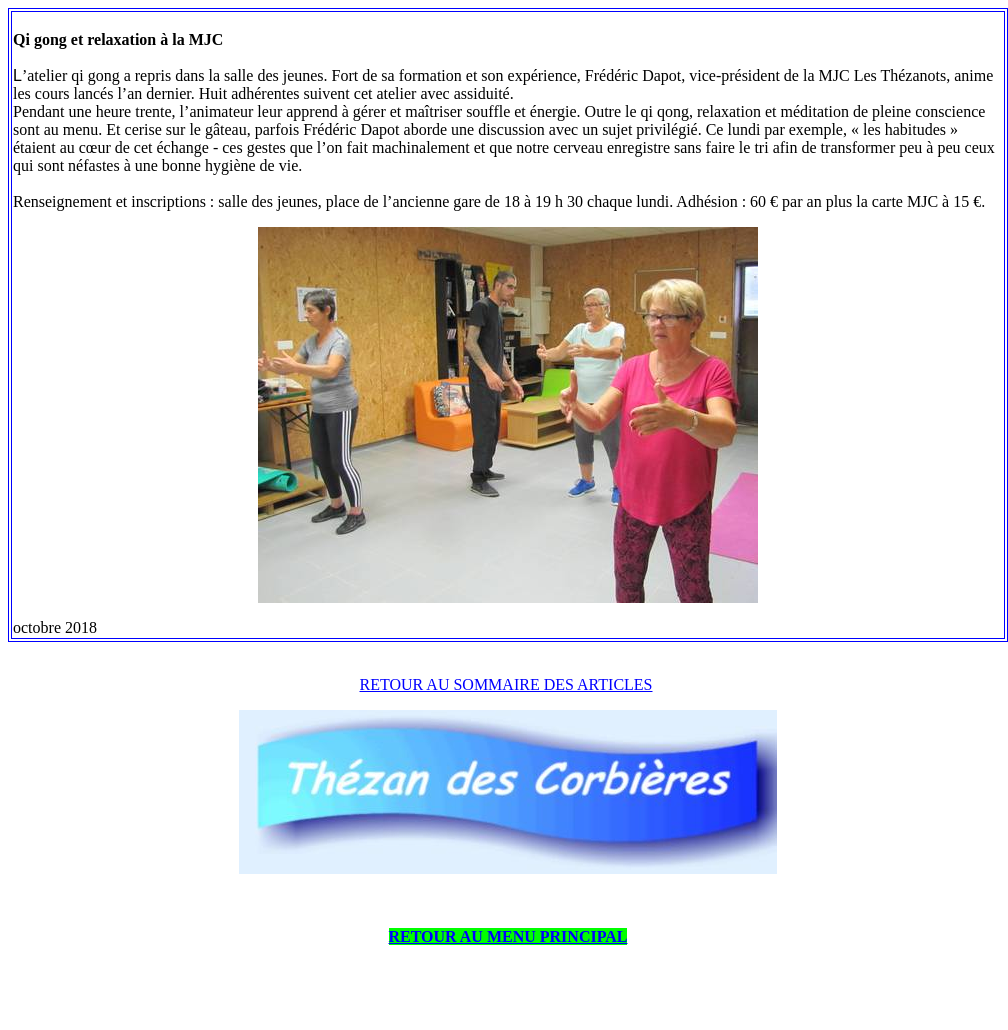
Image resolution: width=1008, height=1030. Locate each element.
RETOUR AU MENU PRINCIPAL (508, 936)
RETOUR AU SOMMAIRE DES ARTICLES (506, 684)
